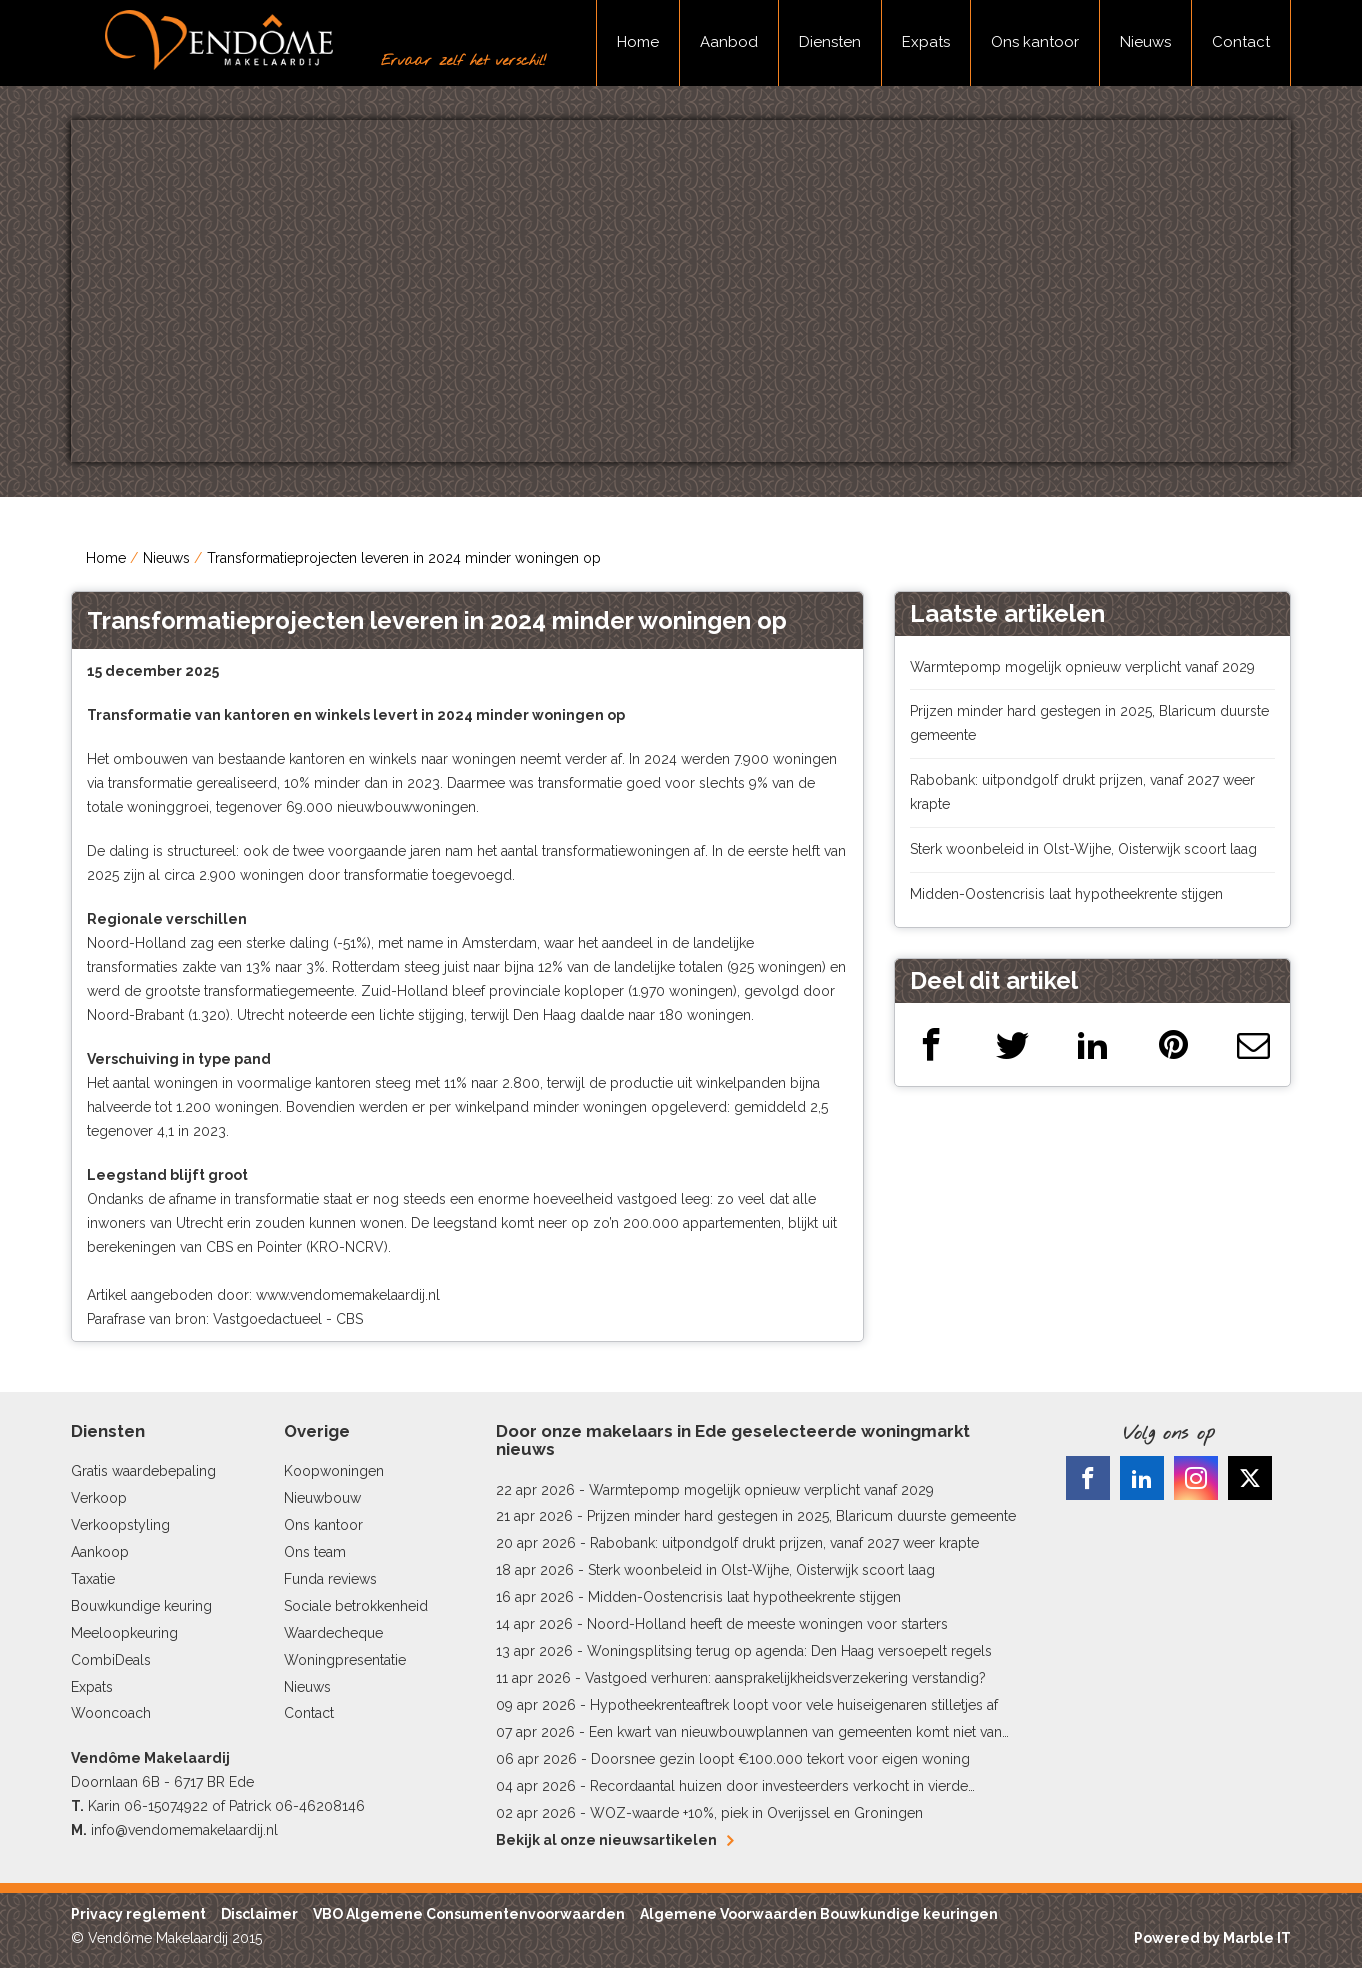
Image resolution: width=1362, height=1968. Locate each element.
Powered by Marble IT (1212, 1938)
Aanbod (729, 42)
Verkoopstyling (120, 1525)
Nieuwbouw (322, 1498)
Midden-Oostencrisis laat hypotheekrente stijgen (1066, 894)
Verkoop (99, 1498)
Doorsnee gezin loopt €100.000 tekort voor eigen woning (780, 1759)
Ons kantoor (1035, 42)
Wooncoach (111, 1713)
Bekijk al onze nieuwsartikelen (614, 1840)
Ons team (315, 1552)
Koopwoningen (334, 1471)
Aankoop (100, 1552)
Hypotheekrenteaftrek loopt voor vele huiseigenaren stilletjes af (794, 1705)
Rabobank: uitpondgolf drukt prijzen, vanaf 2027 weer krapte (784, 1543)
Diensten (830, 42)
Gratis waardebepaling (143, 1471)
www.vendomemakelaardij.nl (348, 1295)
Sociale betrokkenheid (356, 1606)
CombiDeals (111, 1660)
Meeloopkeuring (124, 1633)
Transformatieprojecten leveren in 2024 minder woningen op (404, 558)
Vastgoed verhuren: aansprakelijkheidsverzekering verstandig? (785, 1678)
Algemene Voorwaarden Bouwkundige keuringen (819, 1914)
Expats (926, 42)
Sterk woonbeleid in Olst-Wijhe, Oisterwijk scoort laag (1083, 849)
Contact (1241, 42)
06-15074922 (166, 1806)
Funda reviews (330, 1579)
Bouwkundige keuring (141, 1606)
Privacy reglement (138, 1914)
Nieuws (1145, 42)
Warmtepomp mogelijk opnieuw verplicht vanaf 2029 (1082, 667)
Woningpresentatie (345, 1660)
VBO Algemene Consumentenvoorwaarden (469, 1914)
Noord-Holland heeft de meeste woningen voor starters (767, 1624)
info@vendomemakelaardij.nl (184, 1830)
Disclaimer (259, 1914)
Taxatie (93, 1579)
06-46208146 (320, 1806)
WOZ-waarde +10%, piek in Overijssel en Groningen (756, 1813)
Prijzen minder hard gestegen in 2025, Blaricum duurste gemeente (801, 1516)
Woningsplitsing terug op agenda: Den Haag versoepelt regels (789, 1651)
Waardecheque (333, 1633)
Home (638, 42)
